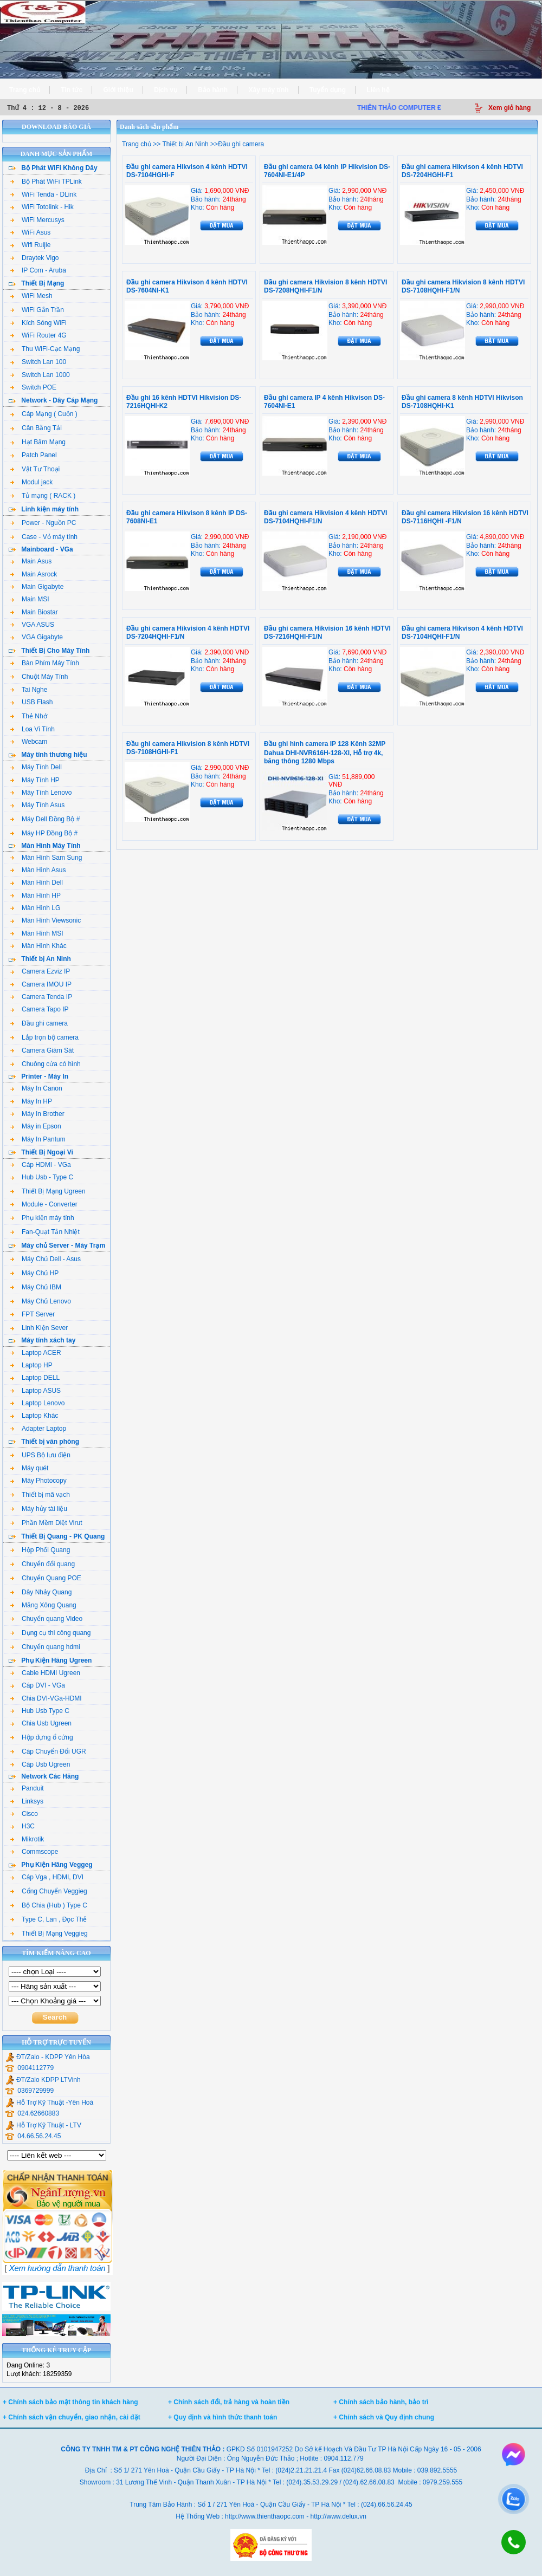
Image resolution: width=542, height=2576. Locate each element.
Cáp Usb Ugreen (40, 1764)
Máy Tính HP (35, 780)
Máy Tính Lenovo (41, 792)
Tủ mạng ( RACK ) (42, 495)
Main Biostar (34, 612)
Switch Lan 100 (38, 362)
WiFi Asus (30, 232)
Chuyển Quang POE (45, 1578)
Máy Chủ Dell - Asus (45, 1259)
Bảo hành (213, 90)
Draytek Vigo (34, 258)
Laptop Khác (34, 1415)
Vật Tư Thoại (35, 469)
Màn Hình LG (35, 908)
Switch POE (33, 387)
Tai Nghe (28, 689)
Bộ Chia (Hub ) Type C (48, 1905)
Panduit (27, 1788)
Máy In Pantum (38, 1139)
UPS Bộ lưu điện (40, 1455)
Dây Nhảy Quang (41, 1592)
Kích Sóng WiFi (38, 323)
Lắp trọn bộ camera (44, 1037)
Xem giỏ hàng (509, 108)
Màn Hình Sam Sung (46, 857)
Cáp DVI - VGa (37, 1685)
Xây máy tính (269, 90)
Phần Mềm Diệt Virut (46, 1523)
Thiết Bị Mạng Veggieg (49, 1933)
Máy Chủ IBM (35, 1287)
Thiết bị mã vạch (40, 1494)
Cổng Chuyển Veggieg (48, 1891)
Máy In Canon (36, 1088)
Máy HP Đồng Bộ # (44, 833)
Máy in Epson (35, 1126)
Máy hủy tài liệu (38, 1509)
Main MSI (29, 599)
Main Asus (30, 561)
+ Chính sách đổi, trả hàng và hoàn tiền (228, 2402)
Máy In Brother (37, 1114)
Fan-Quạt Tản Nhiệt (45, 1232)
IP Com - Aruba (38, 270)
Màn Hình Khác (38, 946)
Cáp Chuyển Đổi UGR (48, 1751)
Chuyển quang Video (46, 1619)
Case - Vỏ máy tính (44, 537)
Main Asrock (33, 574)
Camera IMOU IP (41, 984)
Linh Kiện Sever (39, 1328)
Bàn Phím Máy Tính (44, 663)
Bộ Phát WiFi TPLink (46, 181)
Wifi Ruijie (30, 245)
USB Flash (31, 702)
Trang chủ (24, 90)
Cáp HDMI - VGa (40, 1165)
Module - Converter (44, 1204)
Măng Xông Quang (43, 1605)
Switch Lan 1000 (40, 375)
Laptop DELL (35, 1377)
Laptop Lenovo (37, 1403)
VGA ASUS (32, 624)
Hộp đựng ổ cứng (41, 1737)
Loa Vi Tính (32, 729)
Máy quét (29, 1468)
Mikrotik (27, 1839)
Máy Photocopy (38, 1480)
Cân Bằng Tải (36, 428)
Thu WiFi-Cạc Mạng (45, 349)
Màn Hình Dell (36, 882)
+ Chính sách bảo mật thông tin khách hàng (70, 2402)
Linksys (26, 1801)
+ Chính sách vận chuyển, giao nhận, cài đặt (71, 2417)
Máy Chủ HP (34, 1273)
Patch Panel (33, 455)
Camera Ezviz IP (40, 971)
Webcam (28, 741)
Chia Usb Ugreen (41, 1723)
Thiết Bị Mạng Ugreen (48, 1191)
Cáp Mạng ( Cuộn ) (44, 414)
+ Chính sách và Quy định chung (383, 2417)
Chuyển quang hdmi (45, 1647)
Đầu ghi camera (39, 1023)
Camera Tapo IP (39, 1009)
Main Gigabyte (36, 587)
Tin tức (71, 90)
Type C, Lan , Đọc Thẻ (48, 1919)
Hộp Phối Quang (40, 1550)
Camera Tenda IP (41, 997)
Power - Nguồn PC (43, 523)
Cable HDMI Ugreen (45, 1673)
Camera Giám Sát (42, 1050)
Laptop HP (31, 1365)
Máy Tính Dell (36, 767)
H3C (22, 1826)
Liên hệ (377, 90)
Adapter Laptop (38, 1428)
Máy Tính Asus (37, 805)
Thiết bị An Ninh (184, 144)
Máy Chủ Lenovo (40, 1301)
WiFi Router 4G (38, 335)
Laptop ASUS (35, 1390)
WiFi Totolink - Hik (42, 207)
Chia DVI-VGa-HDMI (46, 1698)
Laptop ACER (35, 1353)
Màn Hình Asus (38, 870)
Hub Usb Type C (39, 1711)
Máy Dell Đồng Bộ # (45, 819)
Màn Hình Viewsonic (45, 920)
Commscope (34, 1851)
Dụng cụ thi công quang (50, 1633)
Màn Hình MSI (36, 933)
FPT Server (32, 1314)
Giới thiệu (118, 90)
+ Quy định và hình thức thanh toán (222, 2417)
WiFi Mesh (31, 296)
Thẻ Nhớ (28, 716)
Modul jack (31, 482)
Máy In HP (31, 1101)
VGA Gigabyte (36, 637)
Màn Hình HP (35, 895)
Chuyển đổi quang (42, 1564)
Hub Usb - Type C (41, 1177)
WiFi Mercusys (37, 220)
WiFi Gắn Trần (37, 310)
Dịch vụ (165, 90)
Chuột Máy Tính (39, 676)
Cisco (24, 1814)
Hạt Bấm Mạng (38, 442)
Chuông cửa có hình (45, 1064)
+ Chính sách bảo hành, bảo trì (381, 2402)
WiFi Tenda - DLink (43, 194)
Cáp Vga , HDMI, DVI (46, 1877)
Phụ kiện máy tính (42, 1218)
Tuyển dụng (327, 90)
